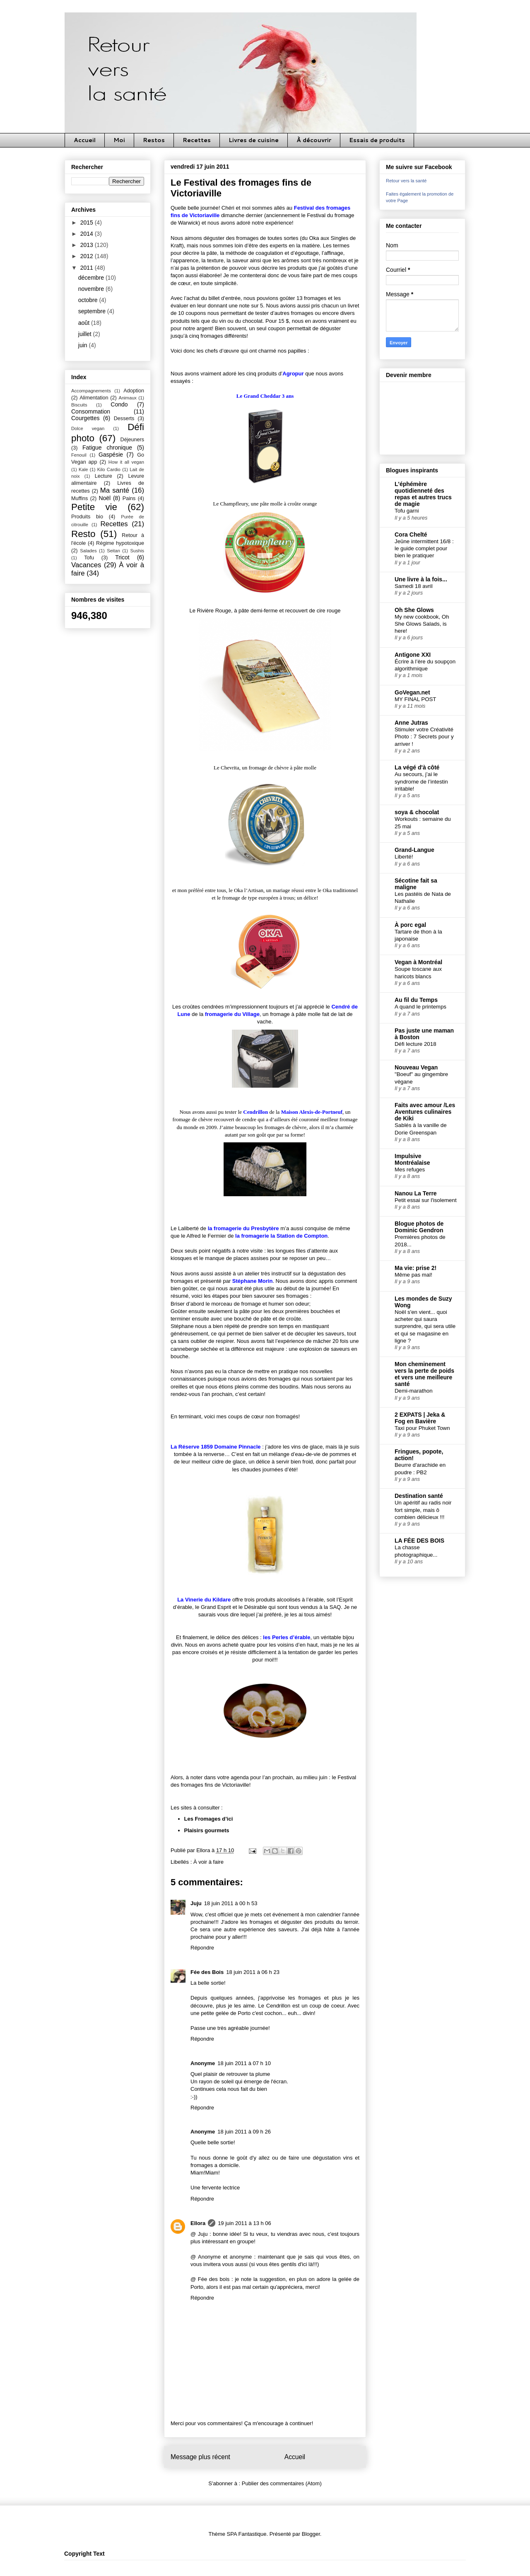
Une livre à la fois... (421, 579)
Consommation (90, 411)
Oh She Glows (414, 610)
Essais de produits (377, 140)
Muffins (79, 498)
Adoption (133, 391)
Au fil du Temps (416, 1000)
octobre (88, 300)
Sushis (137, 550)
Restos (154, 140)
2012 (87, 256)
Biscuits (79, 404)
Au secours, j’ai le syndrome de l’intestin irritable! (421, 781)
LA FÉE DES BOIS (419, 1540)
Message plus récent (200, 2456)
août (84, 322)
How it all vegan (126, 462)
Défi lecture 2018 (415, 1044)
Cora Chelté (411, 534)
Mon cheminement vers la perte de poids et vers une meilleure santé (424, 1374)
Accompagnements (91, 390)
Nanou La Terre (416, 1193)
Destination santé (419, 1495)
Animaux (127, 397)
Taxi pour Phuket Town (422, 1428)
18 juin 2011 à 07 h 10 (244, 2063)
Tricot (122, 557)
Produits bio (87, 517)
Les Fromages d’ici (208, 1819)
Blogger (311, 2534)
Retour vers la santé (406, 180)
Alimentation (94, 398)
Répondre (202, 1948)
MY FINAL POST (415, 699)
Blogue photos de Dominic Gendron (419, 1227)
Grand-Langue (414, 850)
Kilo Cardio (108, 469)
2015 (87, 222)
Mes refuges (410, 1169)
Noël (105, 498)
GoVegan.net (412, 692)
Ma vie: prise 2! (415, 1268)
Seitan (113, 550)
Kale (83, 469)
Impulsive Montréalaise (412, 1159)
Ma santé (114, 490)
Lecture (103, 476)
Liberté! (404, 857)
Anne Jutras (411, 722)
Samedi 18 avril (414, 586)
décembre (92, 277)
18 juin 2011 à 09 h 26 (244, 2132)
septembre (92, 311)
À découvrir (313, 140)
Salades (88, 550)
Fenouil (79, 454)
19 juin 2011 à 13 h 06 (244, 2223)
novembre (92, 288)
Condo (119, 404)
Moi (119, 140)
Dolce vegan (87, 428)
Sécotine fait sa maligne (416, 883)
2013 (87, 245)
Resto (83, 534)
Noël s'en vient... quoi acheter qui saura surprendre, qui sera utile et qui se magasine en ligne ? (425, 1326)
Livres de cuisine (254, 140)
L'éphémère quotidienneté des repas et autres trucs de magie (423, 494)
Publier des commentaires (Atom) (282, 2483)
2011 (87, 267)
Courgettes (85, 418)
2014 (87, 233)
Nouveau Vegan (416, 1067)
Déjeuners (132, 440)
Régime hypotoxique (120, 543)
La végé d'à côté (417, 767)
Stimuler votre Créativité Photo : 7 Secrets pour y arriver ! (424, 736)
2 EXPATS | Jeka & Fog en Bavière (420, 1418)
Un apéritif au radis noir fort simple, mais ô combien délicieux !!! (423, 1510)
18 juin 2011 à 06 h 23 (252, 1972)
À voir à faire (208, 1862)
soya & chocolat (417, 812)
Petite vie (94, 507)
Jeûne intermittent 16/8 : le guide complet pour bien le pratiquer (424, 548)
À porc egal (410, 925)
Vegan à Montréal (418, 962)
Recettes (197, 140)
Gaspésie (111, 454)
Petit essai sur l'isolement (426, 1200)
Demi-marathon (414, 1391)
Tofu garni (407, 511)
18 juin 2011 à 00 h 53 (231, 1903)
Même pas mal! (413, 1275)
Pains (129, 498)
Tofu (89, 558)
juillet (85, 334)
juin (83, 345)
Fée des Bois (207, 1972)
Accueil (85, 140)
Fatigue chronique (107, 447)
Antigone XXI (413, 654)
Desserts (124, 418)
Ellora (197, 2223)
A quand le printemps (420, 1007)
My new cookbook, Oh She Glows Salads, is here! (422, 624)
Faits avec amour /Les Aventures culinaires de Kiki (425, 1112)
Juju (196, 1903)
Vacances (86, 565)
